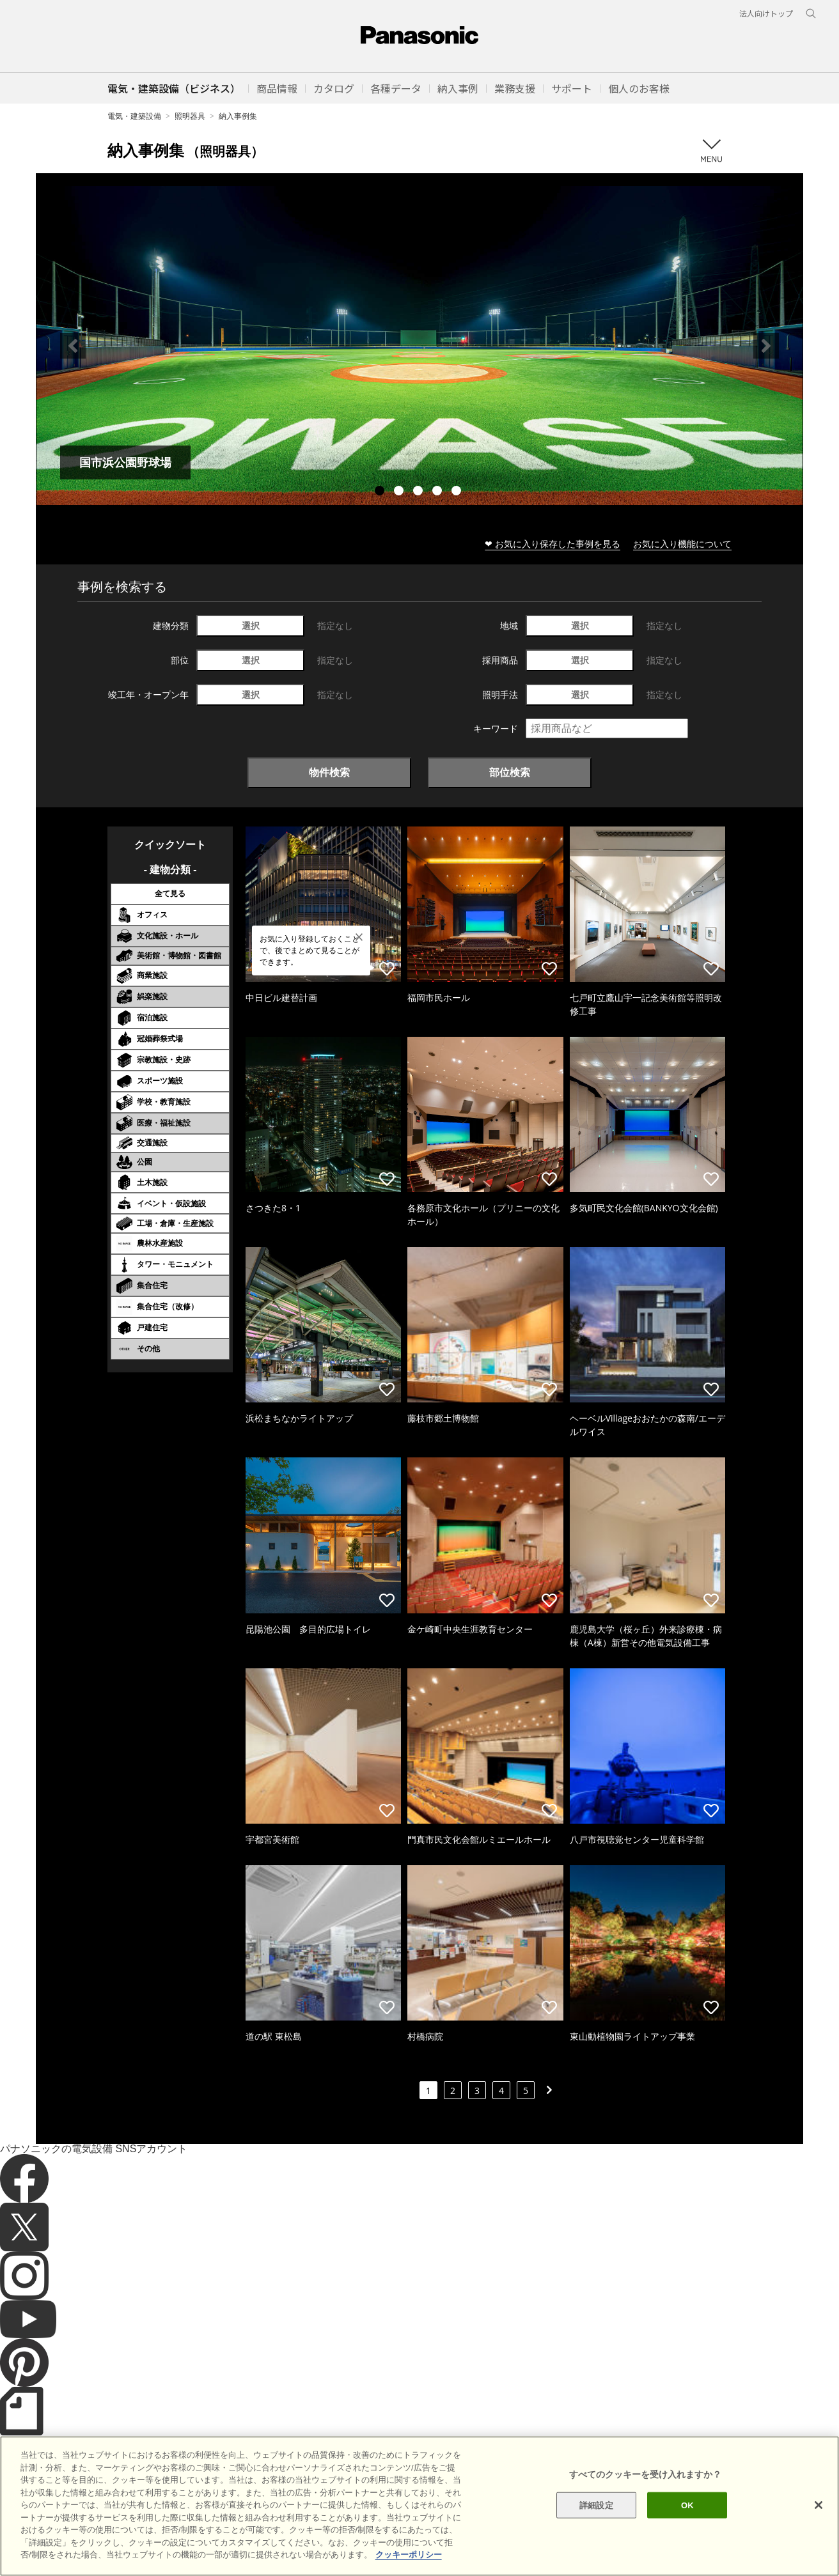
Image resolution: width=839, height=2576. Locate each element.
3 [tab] (419, 492)
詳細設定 (596, 2519)
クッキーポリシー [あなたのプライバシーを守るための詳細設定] (408, 2568)
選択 (251, 625)
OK (687, 2519)
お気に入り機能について (682, 544)
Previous (73, 346)
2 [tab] (400, 492)
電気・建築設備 (134, 116)
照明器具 (190, 116)
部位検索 (509, 772)
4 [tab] (438, 492)
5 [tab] (457, 492)
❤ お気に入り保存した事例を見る (552, 544)
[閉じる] (818, 2518)
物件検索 (329, 772)
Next (766, 346)
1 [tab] (381, 492)
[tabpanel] (419, 345)
